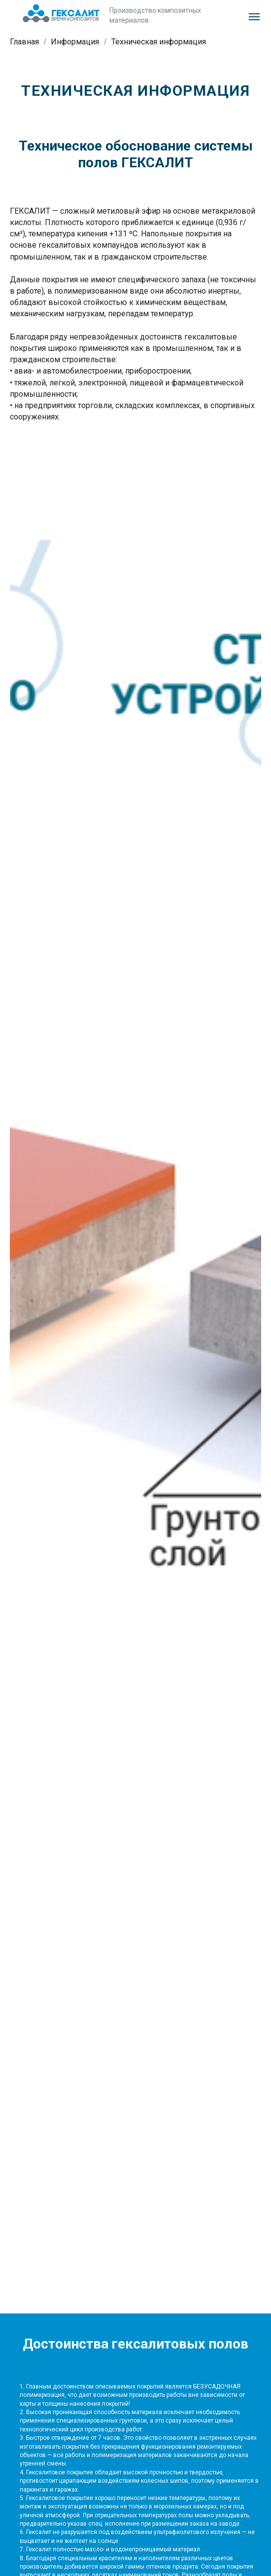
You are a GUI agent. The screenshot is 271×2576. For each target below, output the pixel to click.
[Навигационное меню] (254, 16)
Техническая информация (158, 41)
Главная (24, 41)
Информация (75, 41)
